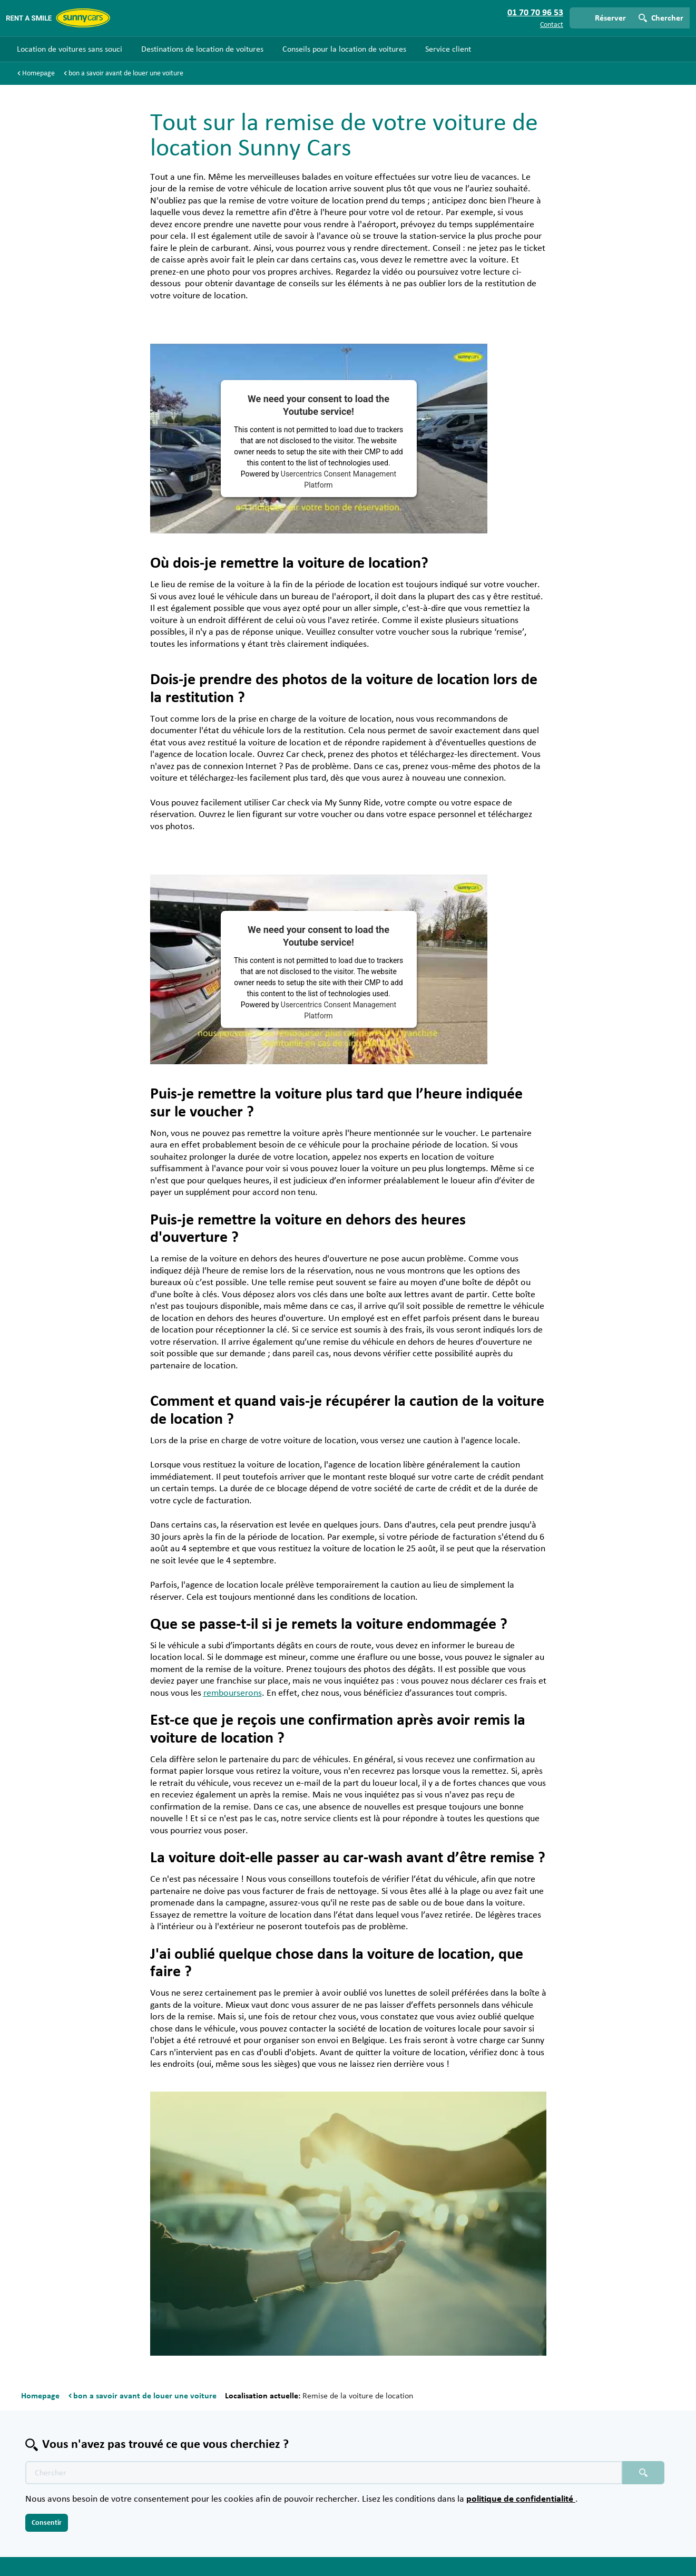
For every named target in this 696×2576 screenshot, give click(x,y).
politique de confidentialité (520, 2499)
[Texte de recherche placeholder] (323, 2472)
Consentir (47, 2522)
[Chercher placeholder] (643, 2472)
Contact (551, 24)
